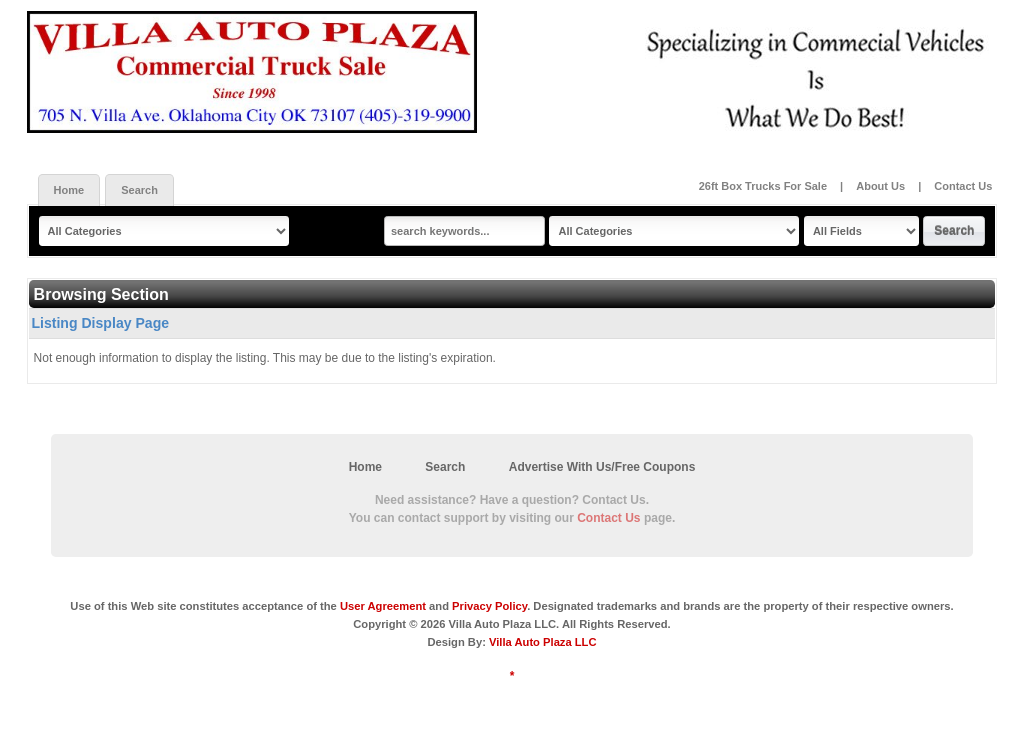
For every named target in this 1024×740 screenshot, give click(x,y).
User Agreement (383, 606)
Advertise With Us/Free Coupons (602, 467)
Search (139, 190)
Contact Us (963, 186)
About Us (880, 186)
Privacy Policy (489, 606)
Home (69, 190)
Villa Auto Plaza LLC (543, 642)
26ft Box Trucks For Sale (764, 186)
